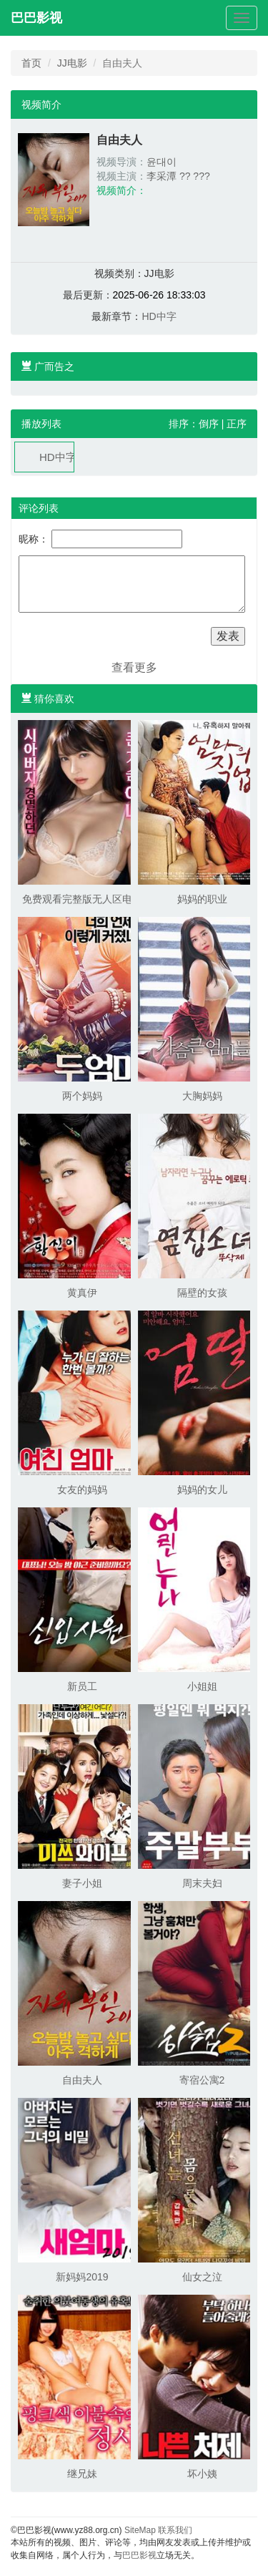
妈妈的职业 (202, 899)
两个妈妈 (82, 1096)
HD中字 (159, 316)
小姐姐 (202, 1686)
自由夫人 (82, 2080)
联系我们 (175, 2530)
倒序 (209, 423)
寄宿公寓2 (202, 2080)
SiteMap (140, 2530)
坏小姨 (202, 2473)
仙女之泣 (202, 2277)
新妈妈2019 (82, 2277)
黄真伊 (82, 1292)
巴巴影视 (36, 18)
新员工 (82, 1686)
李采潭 (162, 176)
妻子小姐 (82, 1883)
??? (201, 176)
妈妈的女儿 (202, 1489)
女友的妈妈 (82, 1489)
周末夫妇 (202, 1883)
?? (185, 176)
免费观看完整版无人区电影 (82, 899)
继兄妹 (82, 2473)
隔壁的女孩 (202, 1292)
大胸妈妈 (202, 1096)
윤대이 (162, 161)
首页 (31, 63)
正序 (237, 423)
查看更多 (134, 667)
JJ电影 (72, 63)
